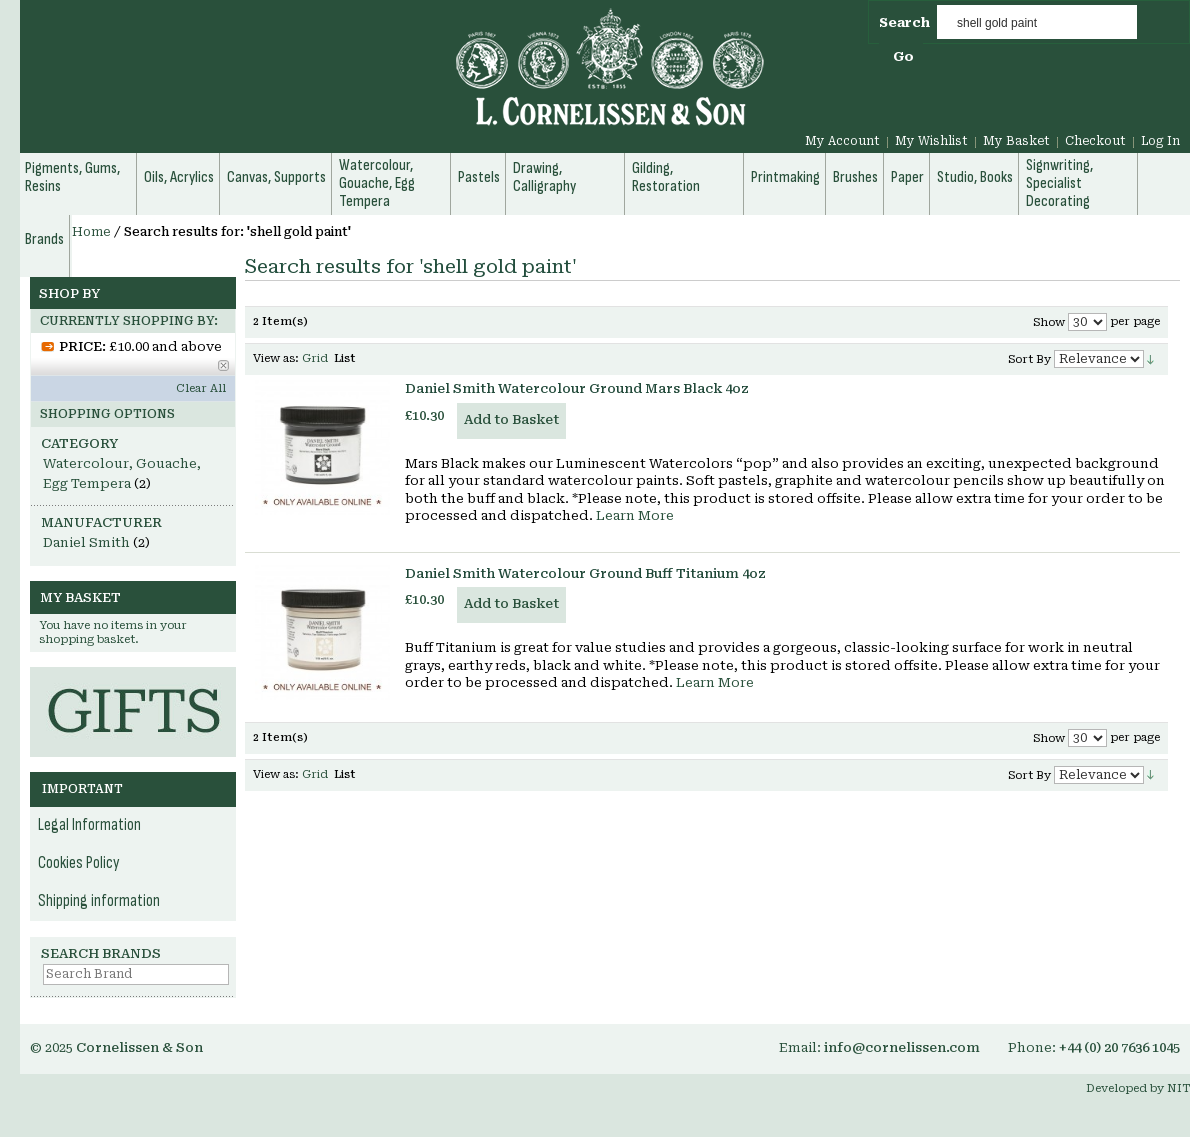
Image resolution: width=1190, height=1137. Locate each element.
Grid (315, 358)
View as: (276, 358)
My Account (842, 141)
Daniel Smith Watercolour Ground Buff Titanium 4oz (585, 573)
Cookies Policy (79, 863)
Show (1049, 322)
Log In (1160, 141)
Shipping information (99, 901)
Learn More (635, 515)
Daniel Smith (86, 542)
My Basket (1016, 141)
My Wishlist (931, 141)
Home (91, 232)
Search (904, 22)
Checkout (1095, 141)
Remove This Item (223, 365)
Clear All (201, 388)
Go (903, 56)
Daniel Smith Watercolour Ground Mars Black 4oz (577, 388)
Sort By (1029, 359)
